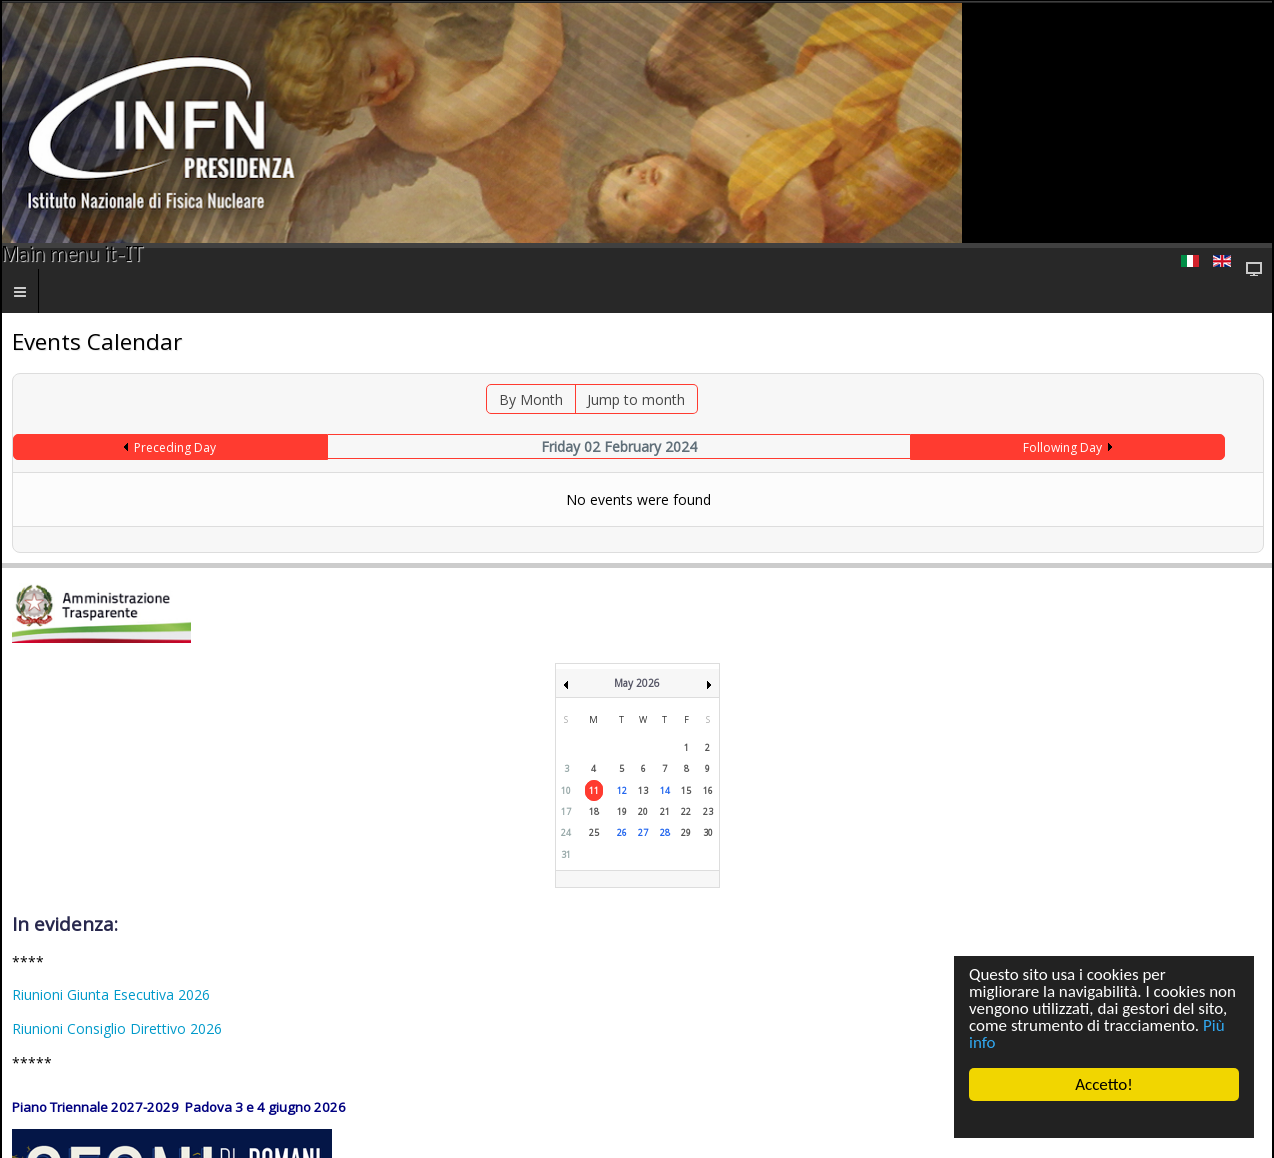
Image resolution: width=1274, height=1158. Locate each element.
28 (665, 832)
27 (643, 832)
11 (594, 790)
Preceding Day (175, 447)
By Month (531, 399)
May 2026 (637, 683)
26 (622, 832)
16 (708, 790)
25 (594, 832)
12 (622, 790)
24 (566, 832)
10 (566, 790)
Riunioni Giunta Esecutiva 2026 (111, 994)
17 (566, 811)
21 (665, 811)
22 (686, 811)
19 (622, 811)
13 (643, 790)
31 (566, 854)
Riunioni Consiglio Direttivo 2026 (117, 1028)
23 (708, 811)
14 (665, 790)
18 (594, 811)
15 (686, 790)
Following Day (1062, 447)
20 (643, 811)
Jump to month (636, 399)
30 (708, 832)
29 (686, 832)
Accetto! (1104, 1084)
